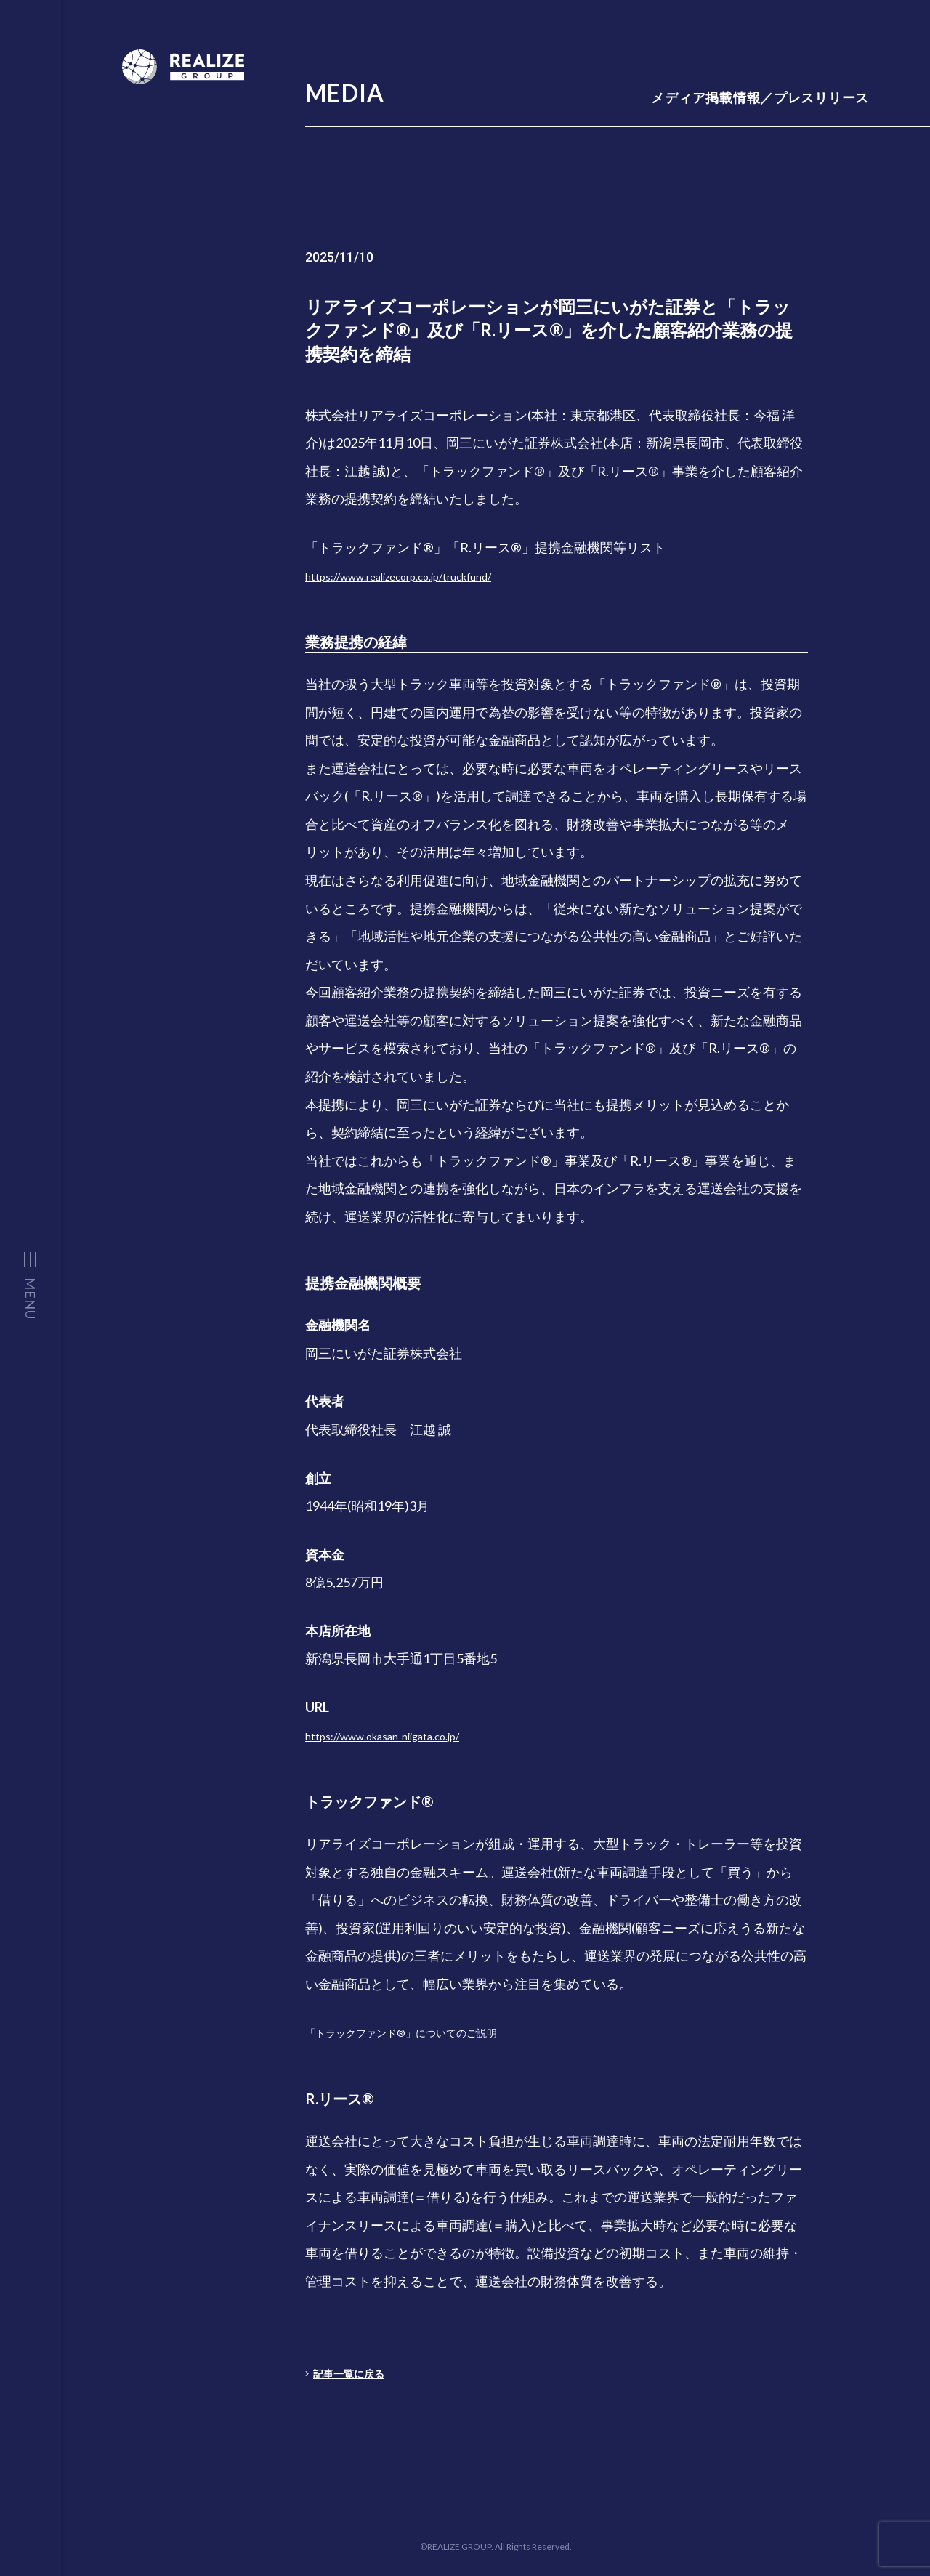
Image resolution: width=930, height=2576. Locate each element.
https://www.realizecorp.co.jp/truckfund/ (424, 576)
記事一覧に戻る (355, 2373)
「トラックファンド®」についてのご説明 (428, 2032)
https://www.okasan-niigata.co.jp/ (402, 1735)
